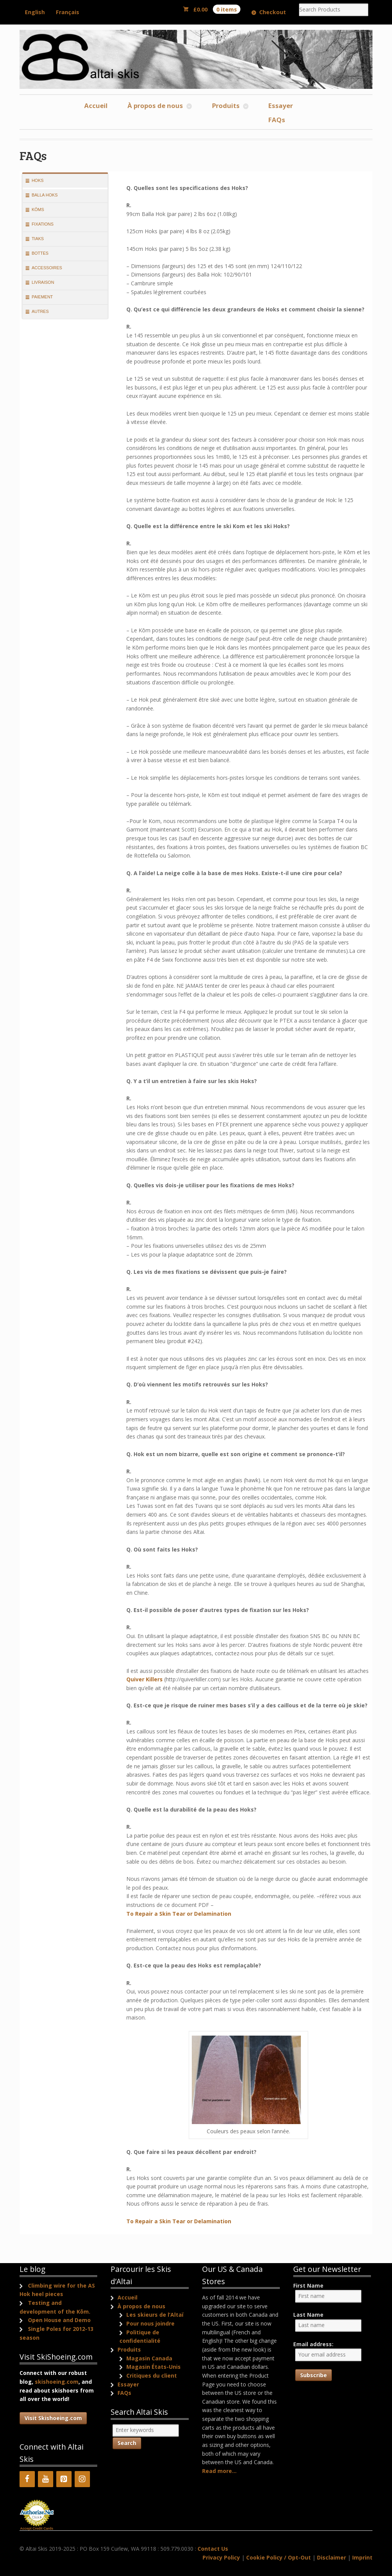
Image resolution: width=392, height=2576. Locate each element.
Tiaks (38, 238)
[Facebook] (27, 2479)
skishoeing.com (56, 2381)
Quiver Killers (144, 1679)
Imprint (362, 2557)
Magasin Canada (149, 2358)
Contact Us (213, 2548)
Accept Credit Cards (37, 2528)
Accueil (96, 105)
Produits (226, 105)
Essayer (280, 105)
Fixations (43, 224)
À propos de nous (155, 105)
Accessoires (47, 267)
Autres (40, 311)
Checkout (272, 12)
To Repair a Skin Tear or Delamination (178, 1913)
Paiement (42, 297)
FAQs (276, 119)
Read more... (219, 2471)
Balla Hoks (45, 195)
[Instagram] (82, 2479)
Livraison (43, 282)
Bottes (40, 253)
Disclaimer (331, 2557)
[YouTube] (45, 2479)
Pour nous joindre (150, 2323)
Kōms (38, 209)
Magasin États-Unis (153, 2366)
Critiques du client (151, 2375)
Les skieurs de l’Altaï (155, 2314)
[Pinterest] (64, 2479)
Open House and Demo (59, 2320)
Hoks (38, 180)
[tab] (65, 180)
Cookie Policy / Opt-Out (278, 2557)
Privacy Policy (221, 2557)
